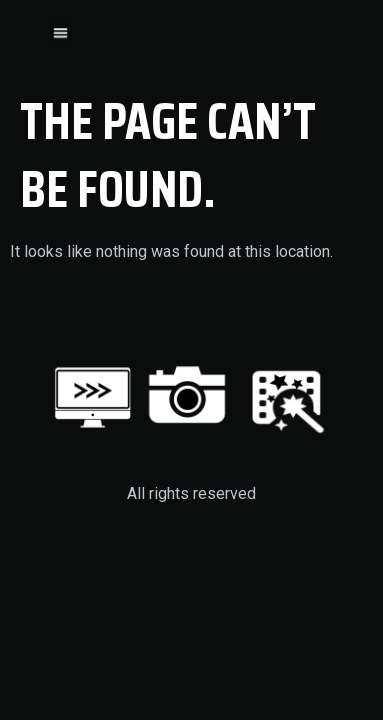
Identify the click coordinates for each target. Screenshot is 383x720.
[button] (61, 31)
